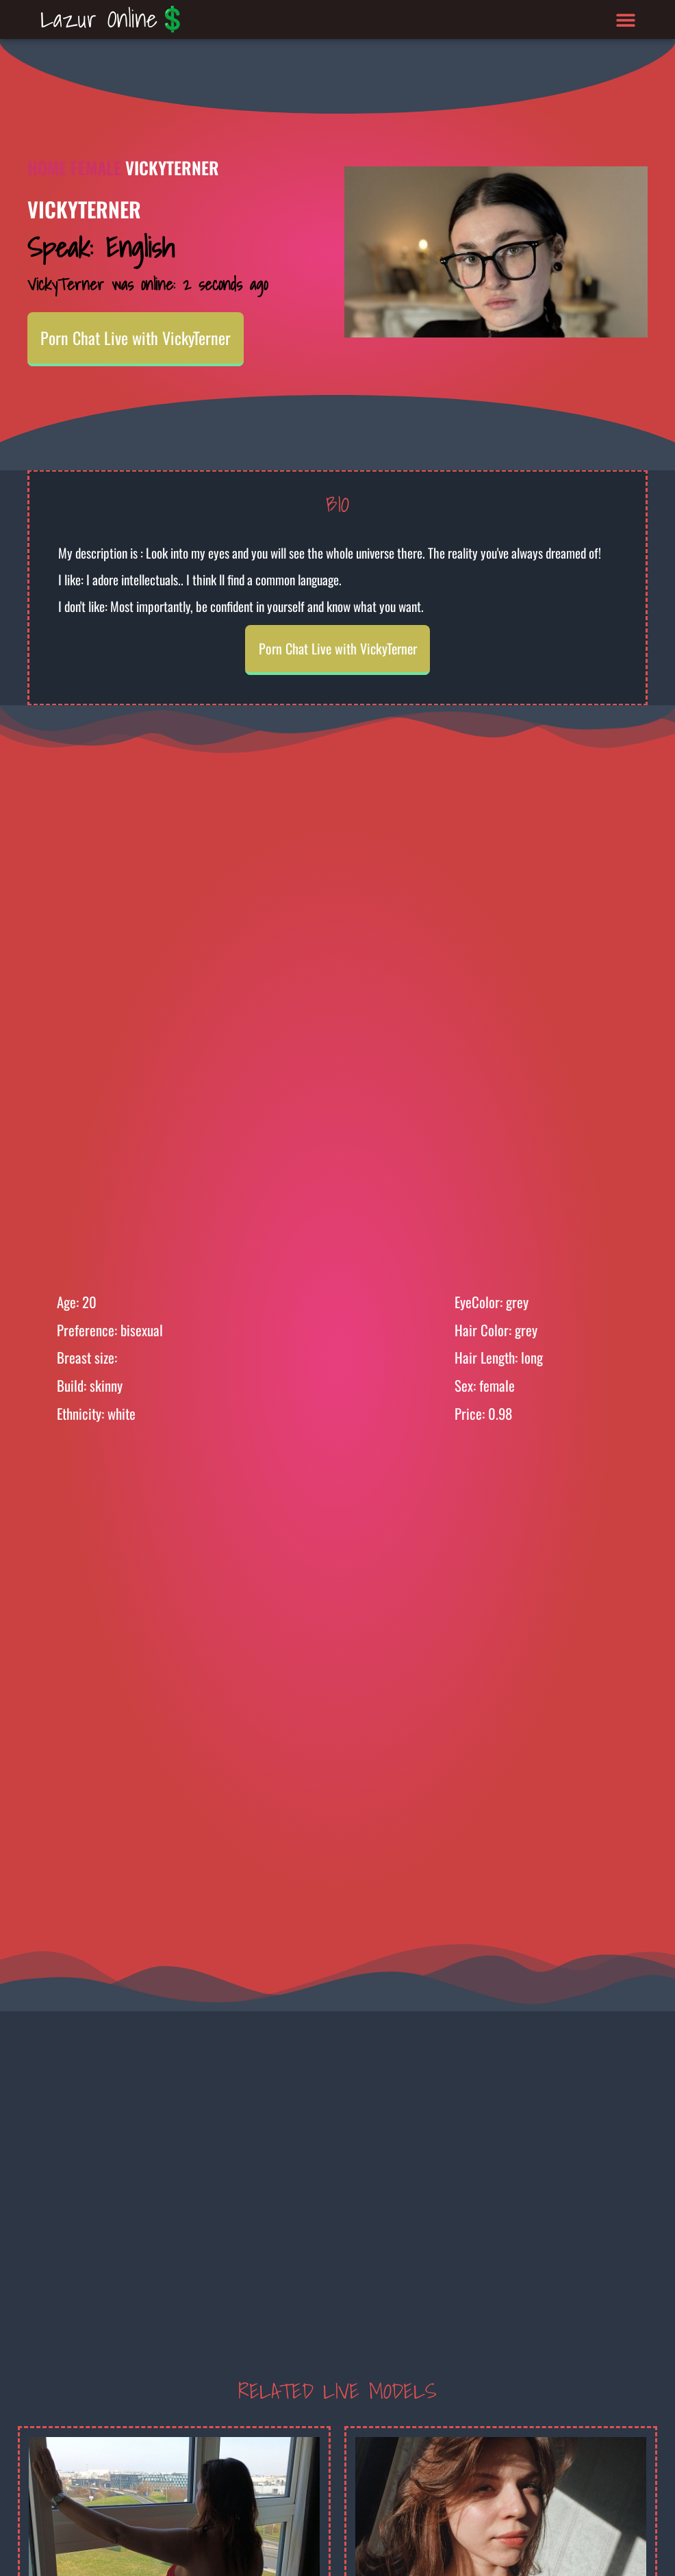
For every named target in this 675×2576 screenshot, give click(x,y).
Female (96, 167)
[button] (626, 19)
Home (46, 167)
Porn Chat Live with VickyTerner (135, 337)
